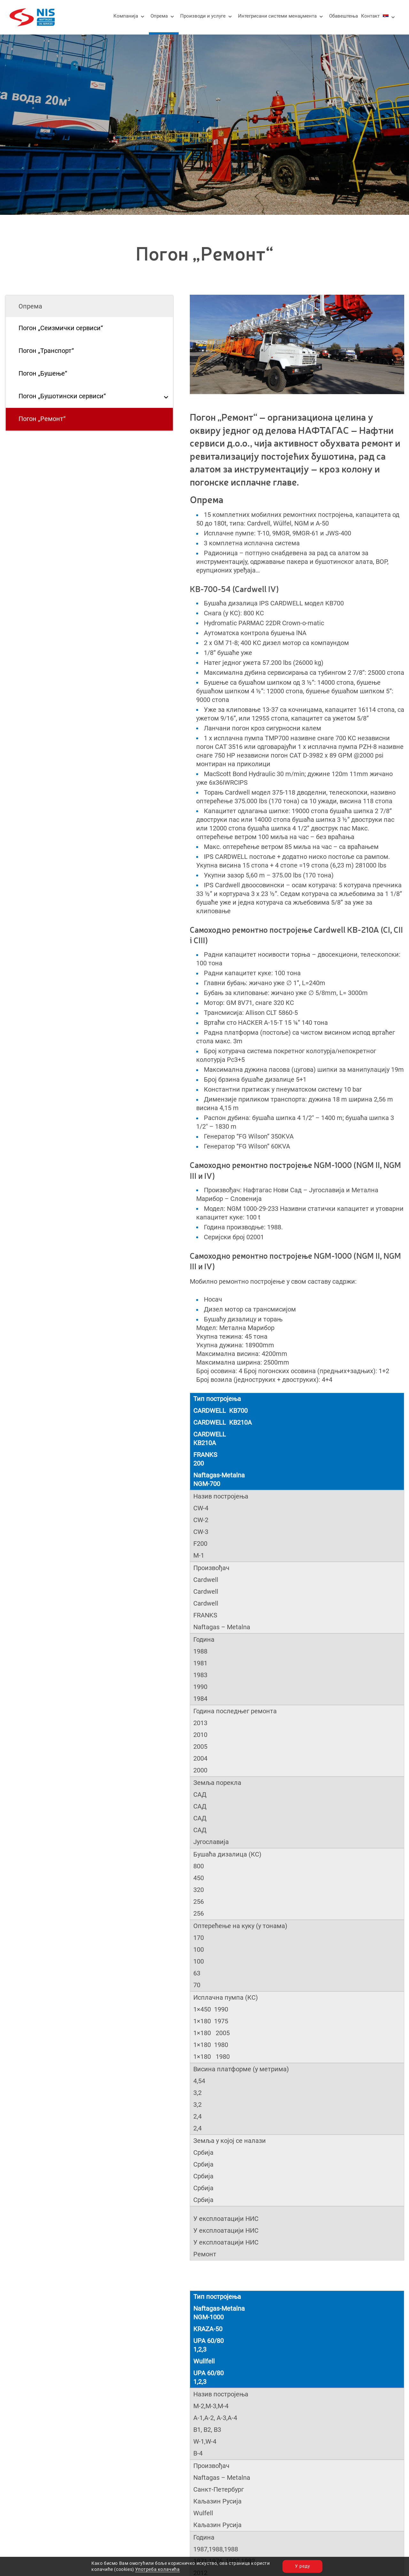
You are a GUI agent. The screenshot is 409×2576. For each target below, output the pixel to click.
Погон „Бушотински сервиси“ (62, 396)
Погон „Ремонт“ (42, 419)
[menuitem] (385, 16)
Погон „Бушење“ (43, 373)
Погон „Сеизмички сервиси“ (61, 328)
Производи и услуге (203, 16)
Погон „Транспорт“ (46, 351)
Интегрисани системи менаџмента (277, 16)
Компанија (125, 16)
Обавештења (343, 16)
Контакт (370, 16)
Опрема (159, 16)
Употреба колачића (157, 2569)
